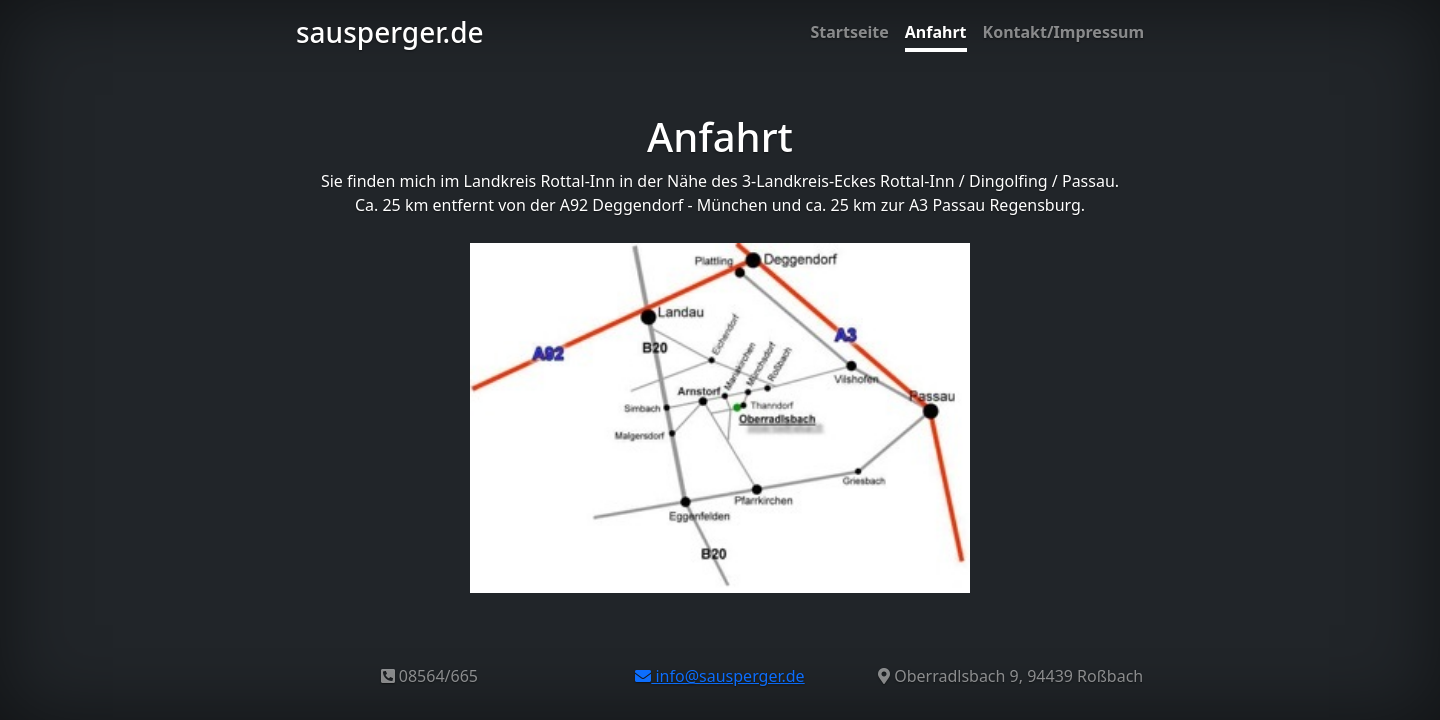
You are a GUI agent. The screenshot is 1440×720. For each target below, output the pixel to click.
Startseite (849, 32)
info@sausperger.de (719, 676)
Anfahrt (936, 32)
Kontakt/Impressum (1063, 32)
